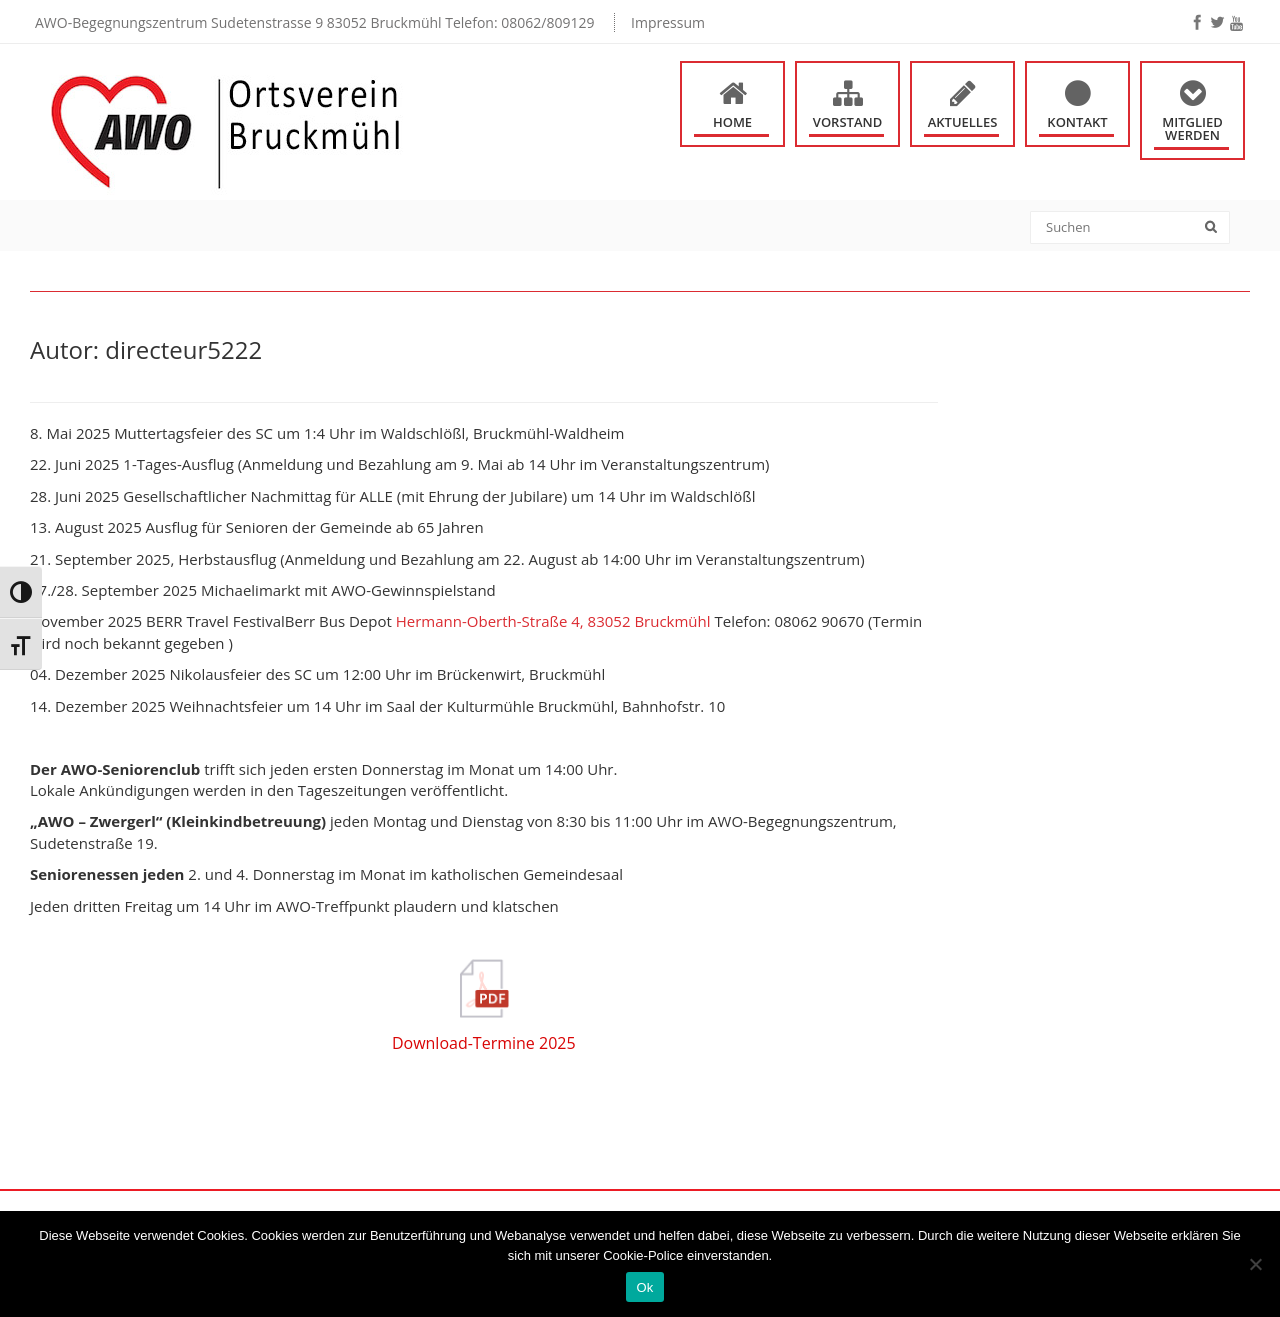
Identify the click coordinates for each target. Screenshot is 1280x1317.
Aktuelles (963, 122)
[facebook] (1197, 22)
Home (732, 122)
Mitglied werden (1192, 128)
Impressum (668, 22)
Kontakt (1077, 122)
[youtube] (1236, 23)
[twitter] (1217, 22)
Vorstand (847, 122)
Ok (644, 1287)
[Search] (1217, 229)
